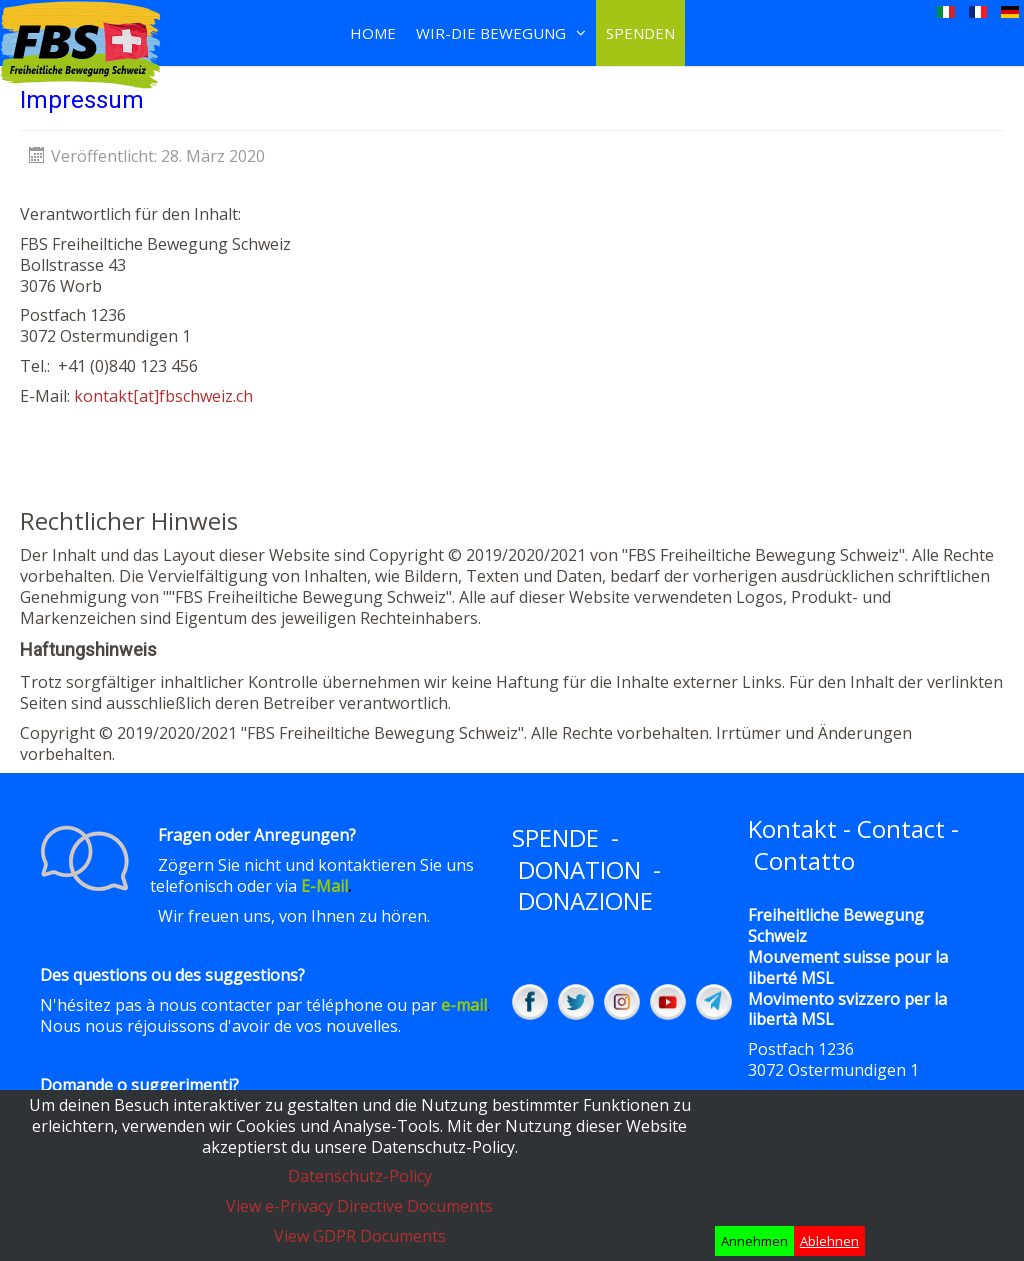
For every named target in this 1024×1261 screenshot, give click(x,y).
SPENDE (555, 837)
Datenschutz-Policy (360, 1176)
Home (373, 33)
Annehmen (754, 1241)
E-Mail (324, 886)
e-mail (464, 1005)
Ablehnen (829, 1241)
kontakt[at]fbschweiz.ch (163, 396)
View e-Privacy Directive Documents (359, 1206)
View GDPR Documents (360, 1236)
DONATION (579, 869)
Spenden (640, 33)
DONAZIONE (585, 900)
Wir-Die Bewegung (491, 33)
